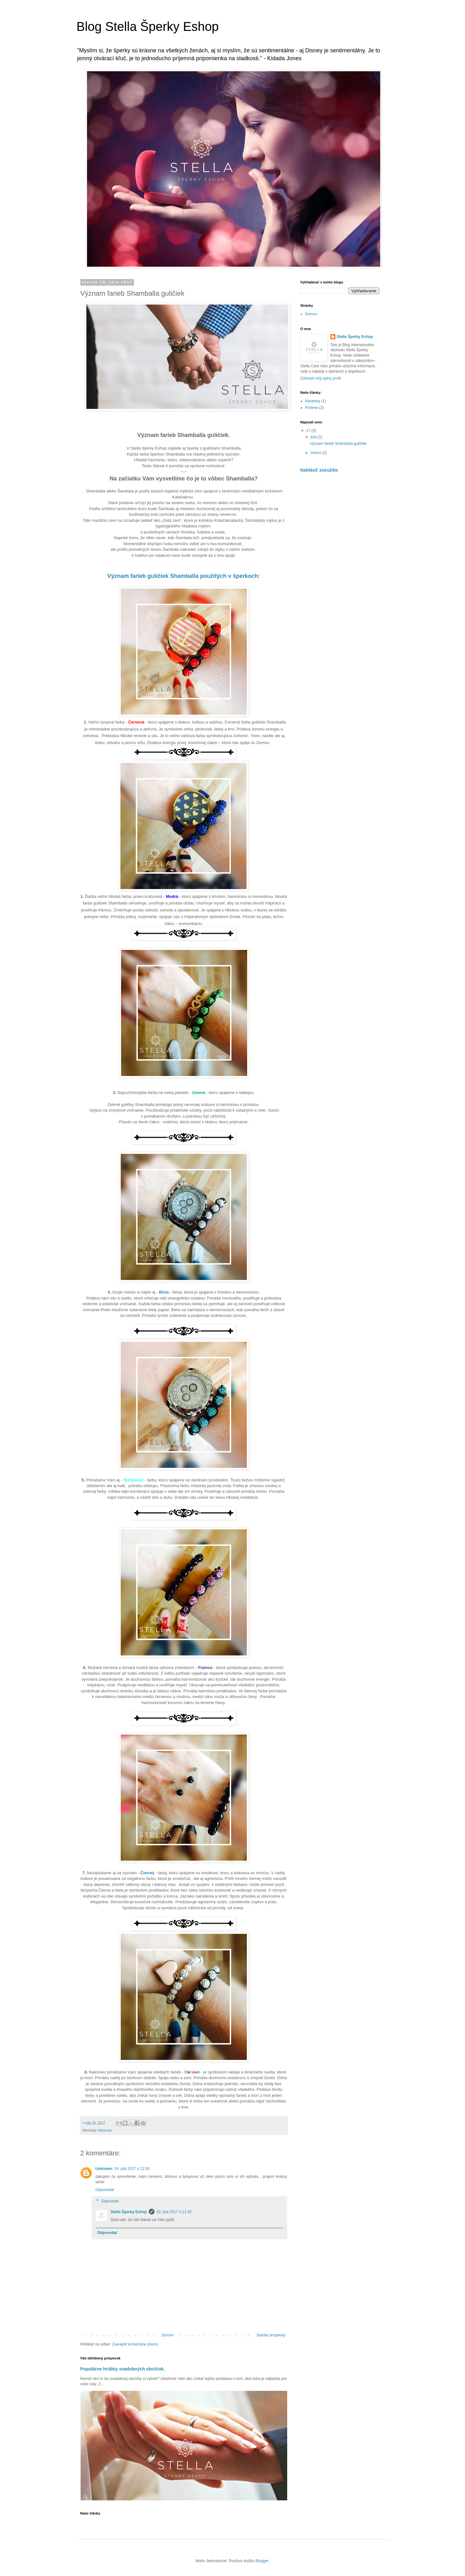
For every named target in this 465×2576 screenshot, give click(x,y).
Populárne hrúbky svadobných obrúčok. (122, 2368)
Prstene (311, 407)
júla (314, 437)
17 (308, 430)
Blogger (261, 2561)
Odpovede (110, 2201)
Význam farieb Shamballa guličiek (338, 443)
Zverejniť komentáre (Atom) (135, 2344)
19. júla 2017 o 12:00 (132, 2168)
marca (316, 453)
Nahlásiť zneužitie (319, 470)
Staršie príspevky (270, 2335)
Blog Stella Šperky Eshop (148, 26)
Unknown (104, 2168)
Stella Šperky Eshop (129, 2212)
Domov (167, 2335)
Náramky (105, 2130)
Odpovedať (105, 2190)
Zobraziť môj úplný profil (320, 378)
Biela (164, 1292)
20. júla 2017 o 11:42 (174, 2212)
